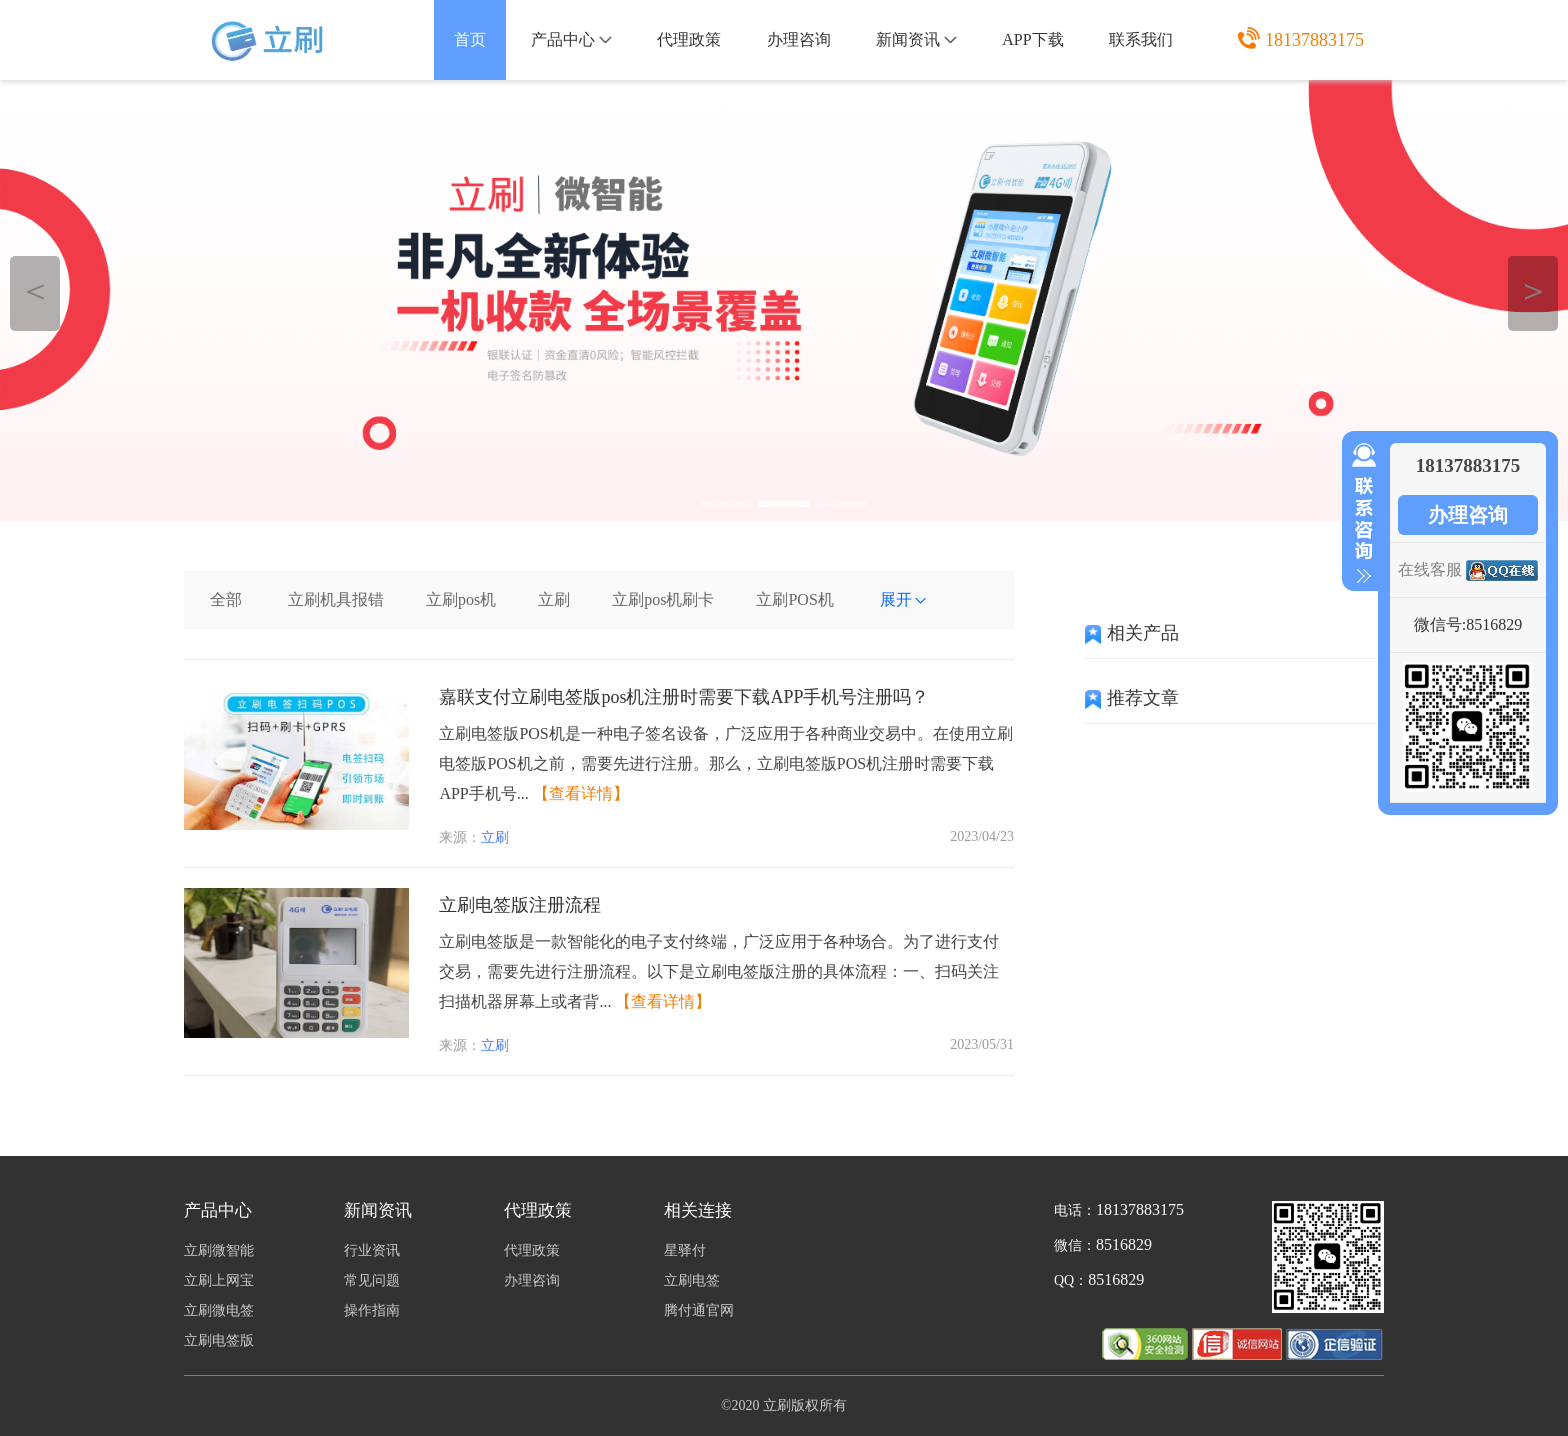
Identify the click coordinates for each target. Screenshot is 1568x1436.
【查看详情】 (581, 793)
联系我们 (1141, 39)
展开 (903, 599)
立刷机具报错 (336, 599)
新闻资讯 (916, 39)
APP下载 (1032, 39)
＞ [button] (1533, 290)
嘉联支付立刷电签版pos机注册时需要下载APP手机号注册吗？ (684, 697)
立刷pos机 (461, 599)
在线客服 (1430, 569)
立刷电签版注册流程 (520, 905)
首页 (470, 39)
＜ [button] (35, 290)
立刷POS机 (794, 599)
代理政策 (689, 39)
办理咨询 (799, 39)
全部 (226, 599)
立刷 (554, 599)
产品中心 (571, 39)
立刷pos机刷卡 (663, 599)
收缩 (1360, 514)
